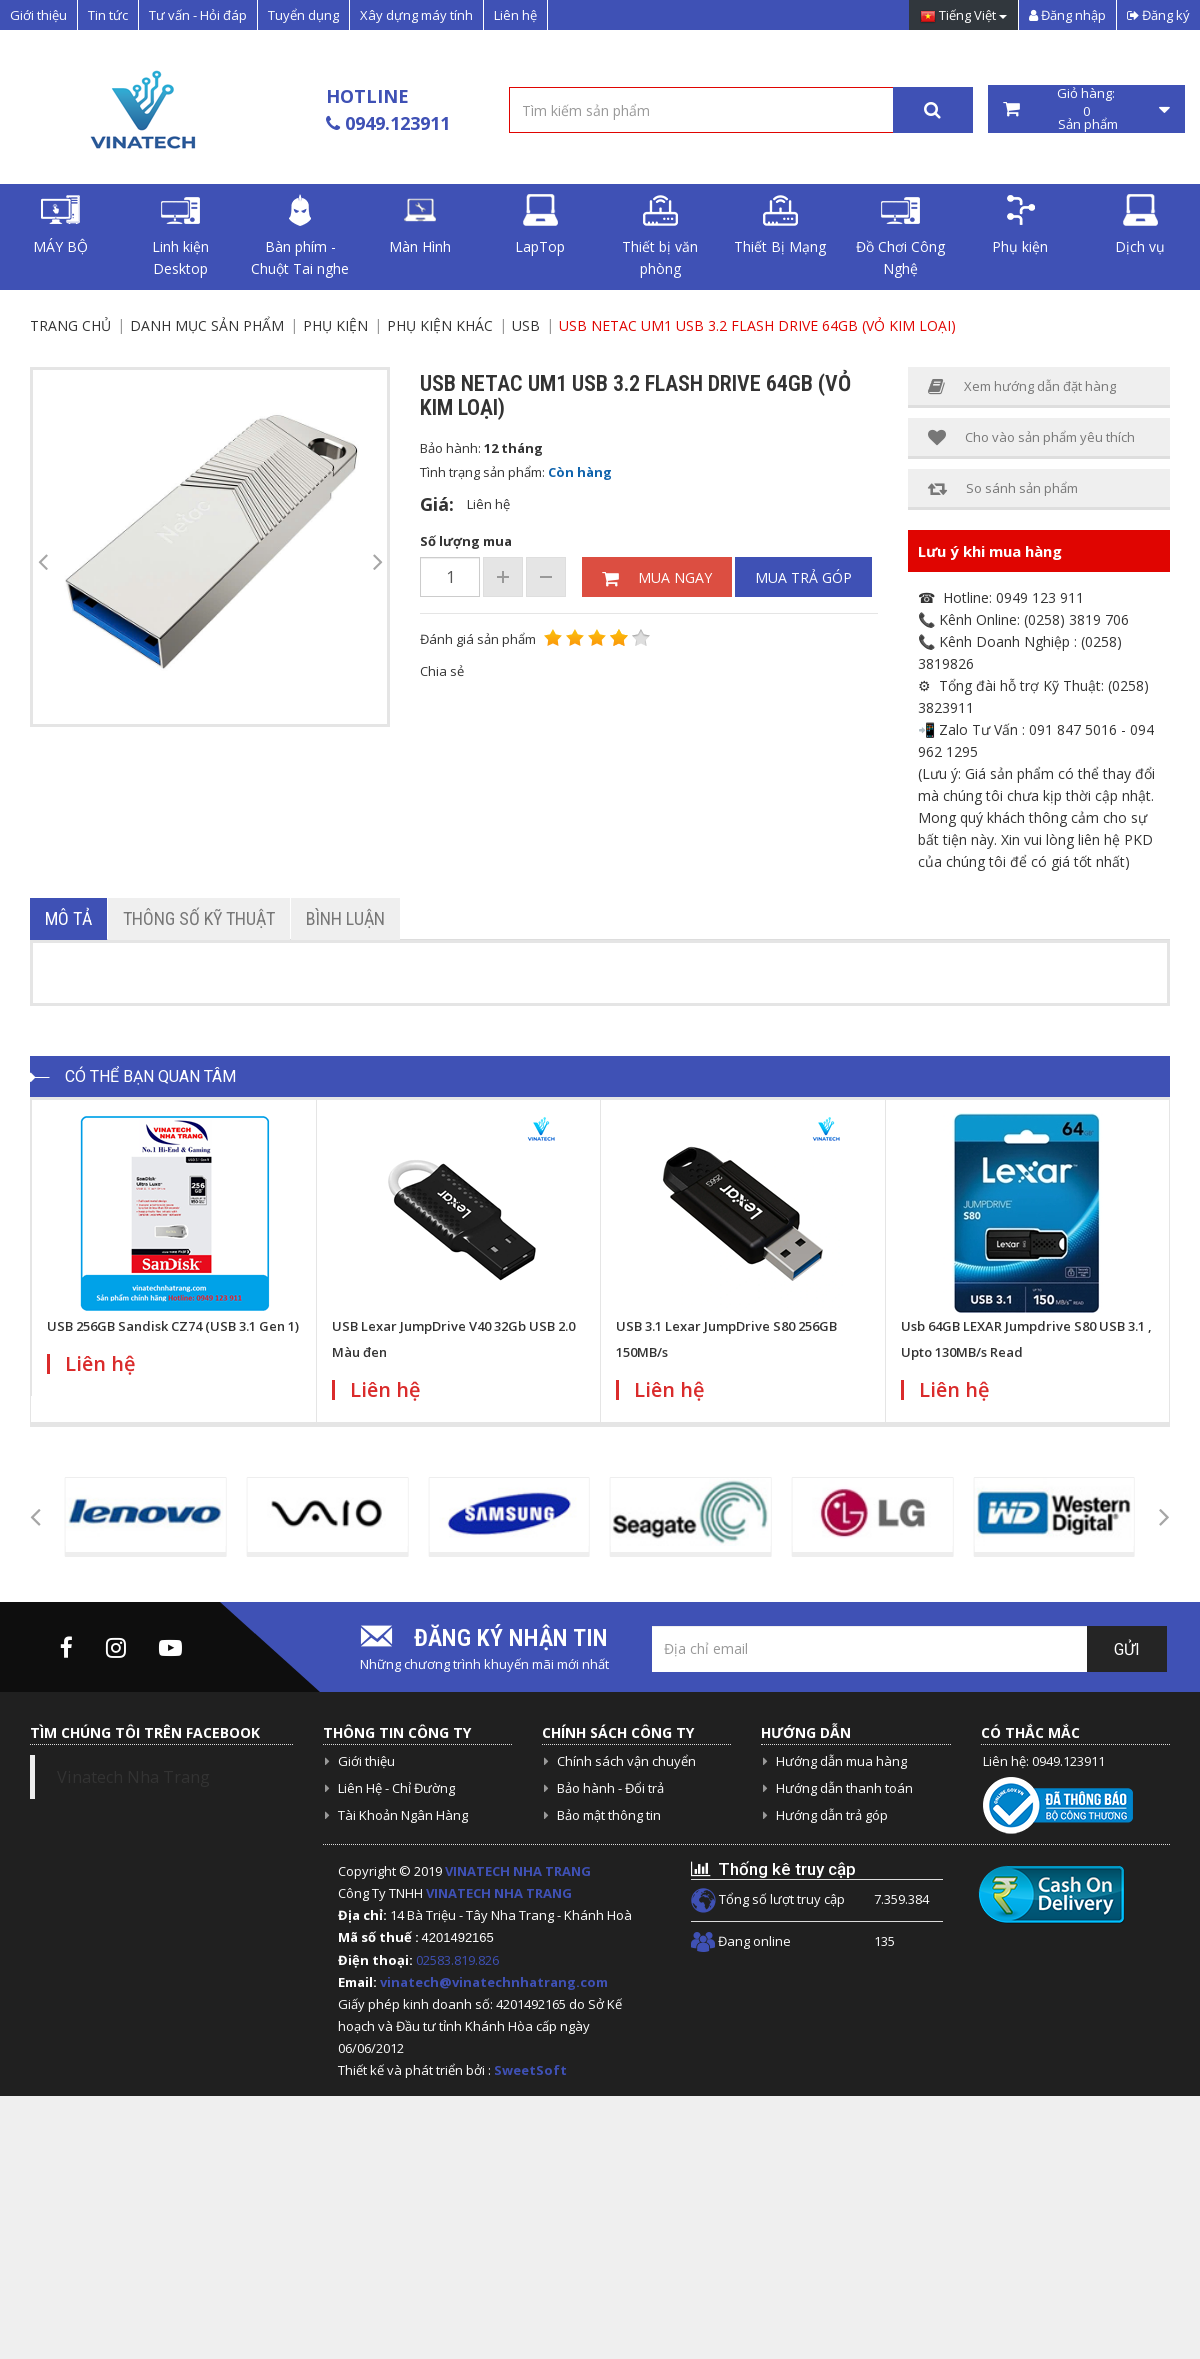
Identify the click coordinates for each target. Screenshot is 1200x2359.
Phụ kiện (1020, 225)
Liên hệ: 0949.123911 (1044, 1761)
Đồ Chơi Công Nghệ (900, 236)
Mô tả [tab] (68, 918)
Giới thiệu (38, 15)
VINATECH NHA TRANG (518, 1871)
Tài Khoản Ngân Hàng (403, 1815)
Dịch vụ (1140, 225)
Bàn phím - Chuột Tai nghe (300, 236)
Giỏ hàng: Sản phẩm (1087, 109)
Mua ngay (657, 577)
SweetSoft (530, 2070)
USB (526, 325)
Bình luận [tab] (345, 918)
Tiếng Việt (963, 16)
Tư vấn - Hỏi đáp (198, 15)
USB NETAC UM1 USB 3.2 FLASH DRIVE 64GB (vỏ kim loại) (757, 325)
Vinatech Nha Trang (133, 1777)
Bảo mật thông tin (609, 1815)
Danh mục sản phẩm (207, 325)
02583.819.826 (459, 1960)
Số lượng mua (466, 541)
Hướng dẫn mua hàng (841, 1761)
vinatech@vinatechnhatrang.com (494, 1982)
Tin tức (108, 15)
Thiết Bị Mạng (780, 225)
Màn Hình (420, 225)
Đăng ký (1158, 15)
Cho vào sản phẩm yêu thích (1031, 437)
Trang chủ (70, 325)
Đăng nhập (1067, 15)
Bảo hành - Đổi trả (610, 1788)
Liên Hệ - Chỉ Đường (396, 1788)
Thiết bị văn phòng (660, 236)
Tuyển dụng (303, 15)
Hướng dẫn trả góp (832, 1815)
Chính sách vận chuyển (626, 1761)
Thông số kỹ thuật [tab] (199, 918)
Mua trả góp (803, 577)
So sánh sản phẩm (1003, 488)
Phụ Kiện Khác (440, 325)
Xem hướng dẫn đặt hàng (1022, 386)
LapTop (540, 225)
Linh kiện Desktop (180, 236)
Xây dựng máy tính (416, 15)
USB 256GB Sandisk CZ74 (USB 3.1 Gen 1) (173, 1326)
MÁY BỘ (60, 225)
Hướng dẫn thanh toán (844, 1788)
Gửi (1127, 1649)
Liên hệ (515, 15)
